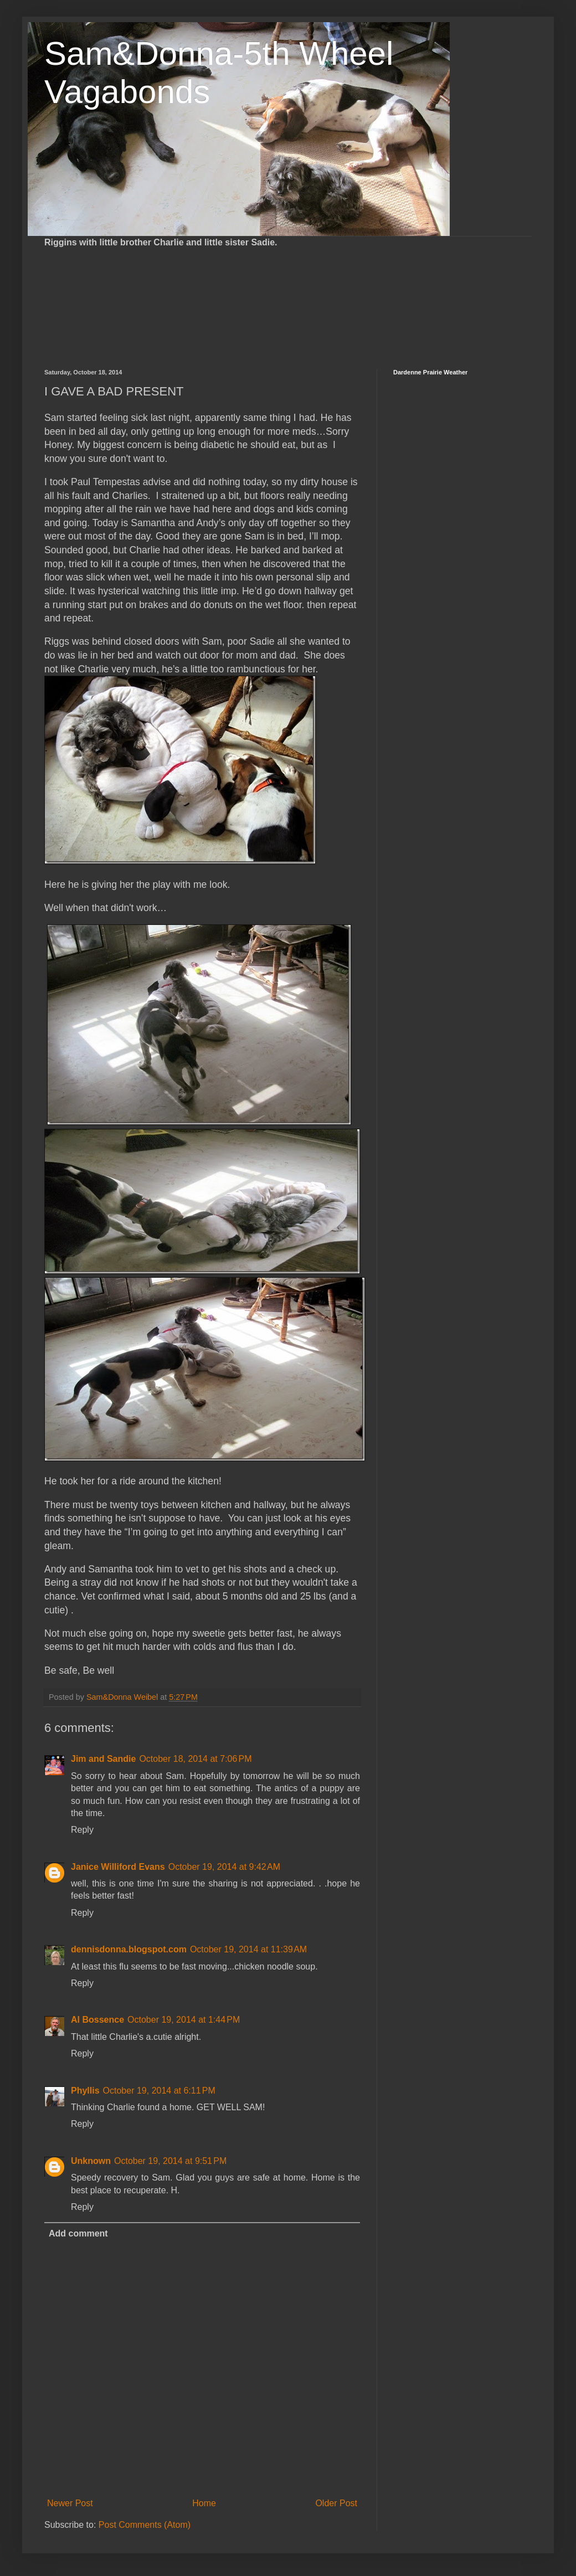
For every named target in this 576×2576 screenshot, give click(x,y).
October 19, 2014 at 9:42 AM (224, 1866)
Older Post (336, 2503)
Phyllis (85, 2090)
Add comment (78, 2233)
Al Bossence (97, 2019)
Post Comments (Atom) (145, 2524)
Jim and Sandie (103, 1758)
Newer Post (70, 2503)
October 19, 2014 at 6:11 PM (159, 2090)
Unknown (91, 2161)
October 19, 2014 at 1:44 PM (183, 2019)
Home (204, 2503)
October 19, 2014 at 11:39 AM (248, 1949)
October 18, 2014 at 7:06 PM (195, 1758)
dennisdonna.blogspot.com (129, 1949)
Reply (82, 1829)
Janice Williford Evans (118, 1866)
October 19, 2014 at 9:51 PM (170, 2161)
